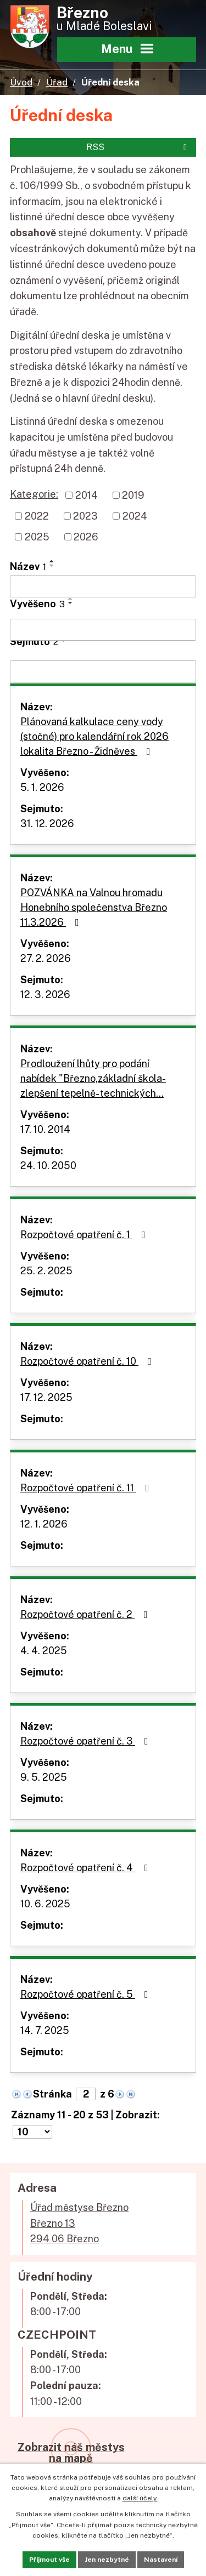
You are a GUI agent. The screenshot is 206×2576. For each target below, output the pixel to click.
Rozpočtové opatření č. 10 (88, 1361)
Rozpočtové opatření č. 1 (85, 1234)
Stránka (52, 2094)
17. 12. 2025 (46, 1397)
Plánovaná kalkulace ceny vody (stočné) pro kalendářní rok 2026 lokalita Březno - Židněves (94, 736)
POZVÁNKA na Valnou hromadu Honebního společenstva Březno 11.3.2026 (93, 907)
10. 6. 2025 (45, 1904)
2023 (85, 516)
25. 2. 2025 (46, 1270)
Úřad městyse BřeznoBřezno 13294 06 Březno (79, 2223)
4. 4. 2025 (43, 1650)
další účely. (140, 2498)
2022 (37, 516)
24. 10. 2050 (48, 1165)
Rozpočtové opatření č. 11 (87, 1488)
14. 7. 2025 (44, 2030)
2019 (133, 495)
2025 (37, 537)
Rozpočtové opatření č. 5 (86, 1994)
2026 (86, 537)
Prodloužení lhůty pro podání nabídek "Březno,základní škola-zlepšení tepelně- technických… (93, 1078)
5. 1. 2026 (42, 787)
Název (28, 566)
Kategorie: (34, 494)
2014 (86, 495)
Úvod (21, 82)
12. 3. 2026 (45, 994)
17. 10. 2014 (45, 1129)
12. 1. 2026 (44, 1524)
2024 (135, 516)
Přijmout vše (49, 2559)
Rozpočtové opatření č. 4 (86, 1867)
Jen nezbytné (107, 2559)
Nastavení (160, 2559)
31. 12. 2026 (47, 823)
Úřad (57, 82)
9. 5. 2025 (43, 1777)
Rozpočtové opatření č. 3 (86, 1741)
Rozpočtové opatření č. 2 (86, 1614)
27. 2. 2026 (45, 958)
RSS (138, 147)
